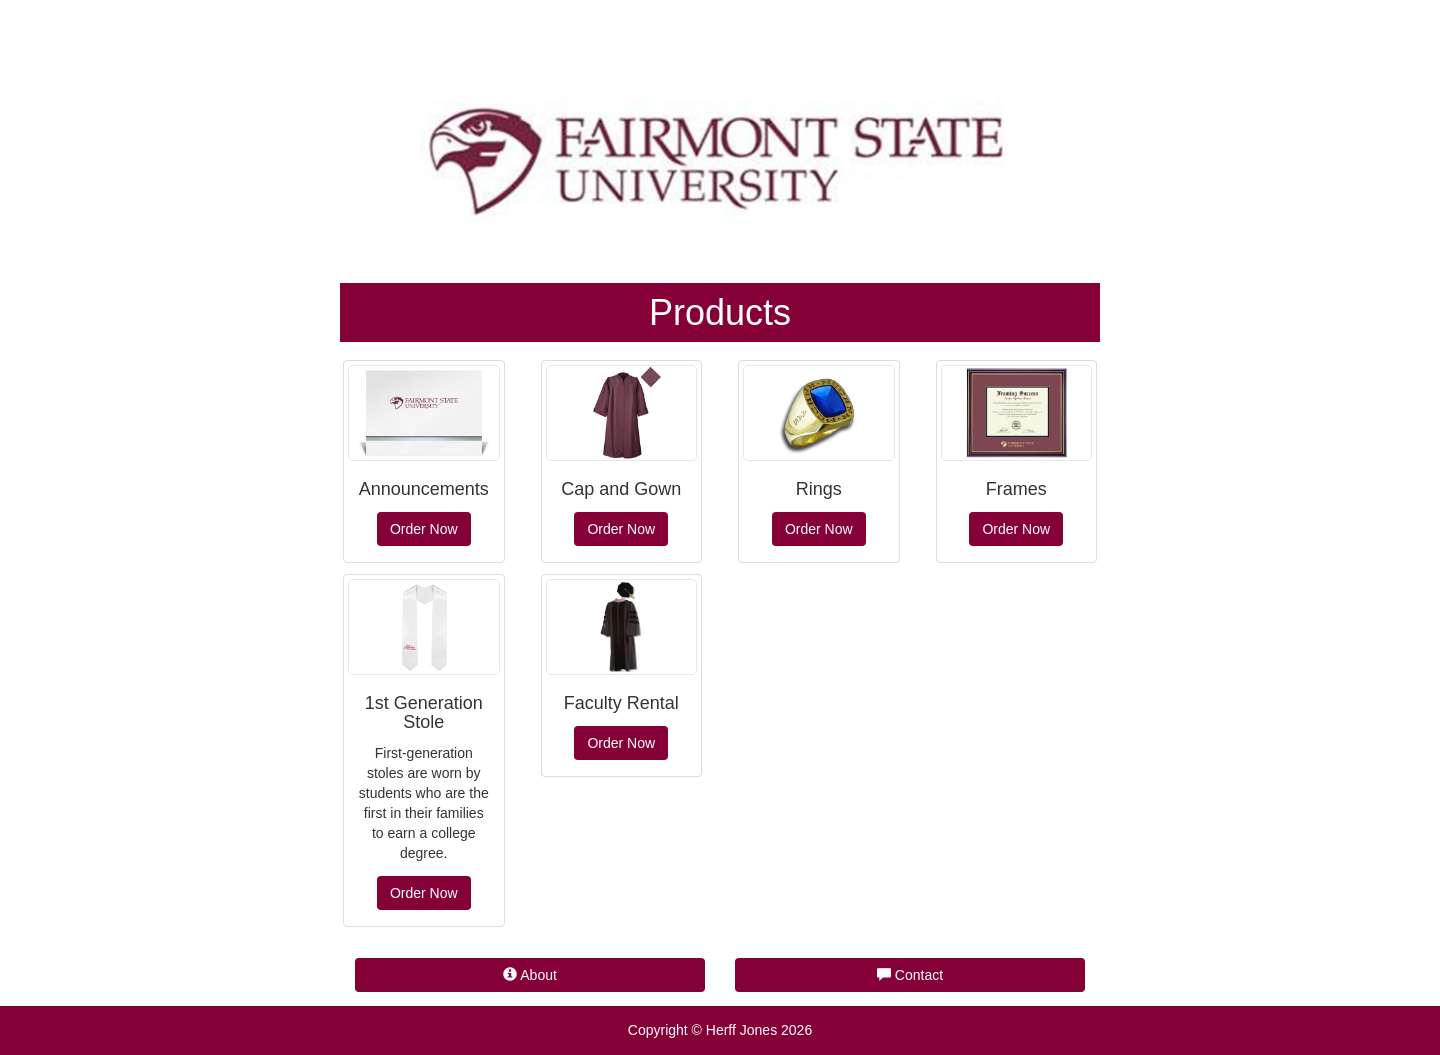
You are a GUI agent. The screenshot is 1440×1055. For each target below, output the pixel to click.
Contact (910, 975)
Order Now (424, 529)
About (530, 975)
